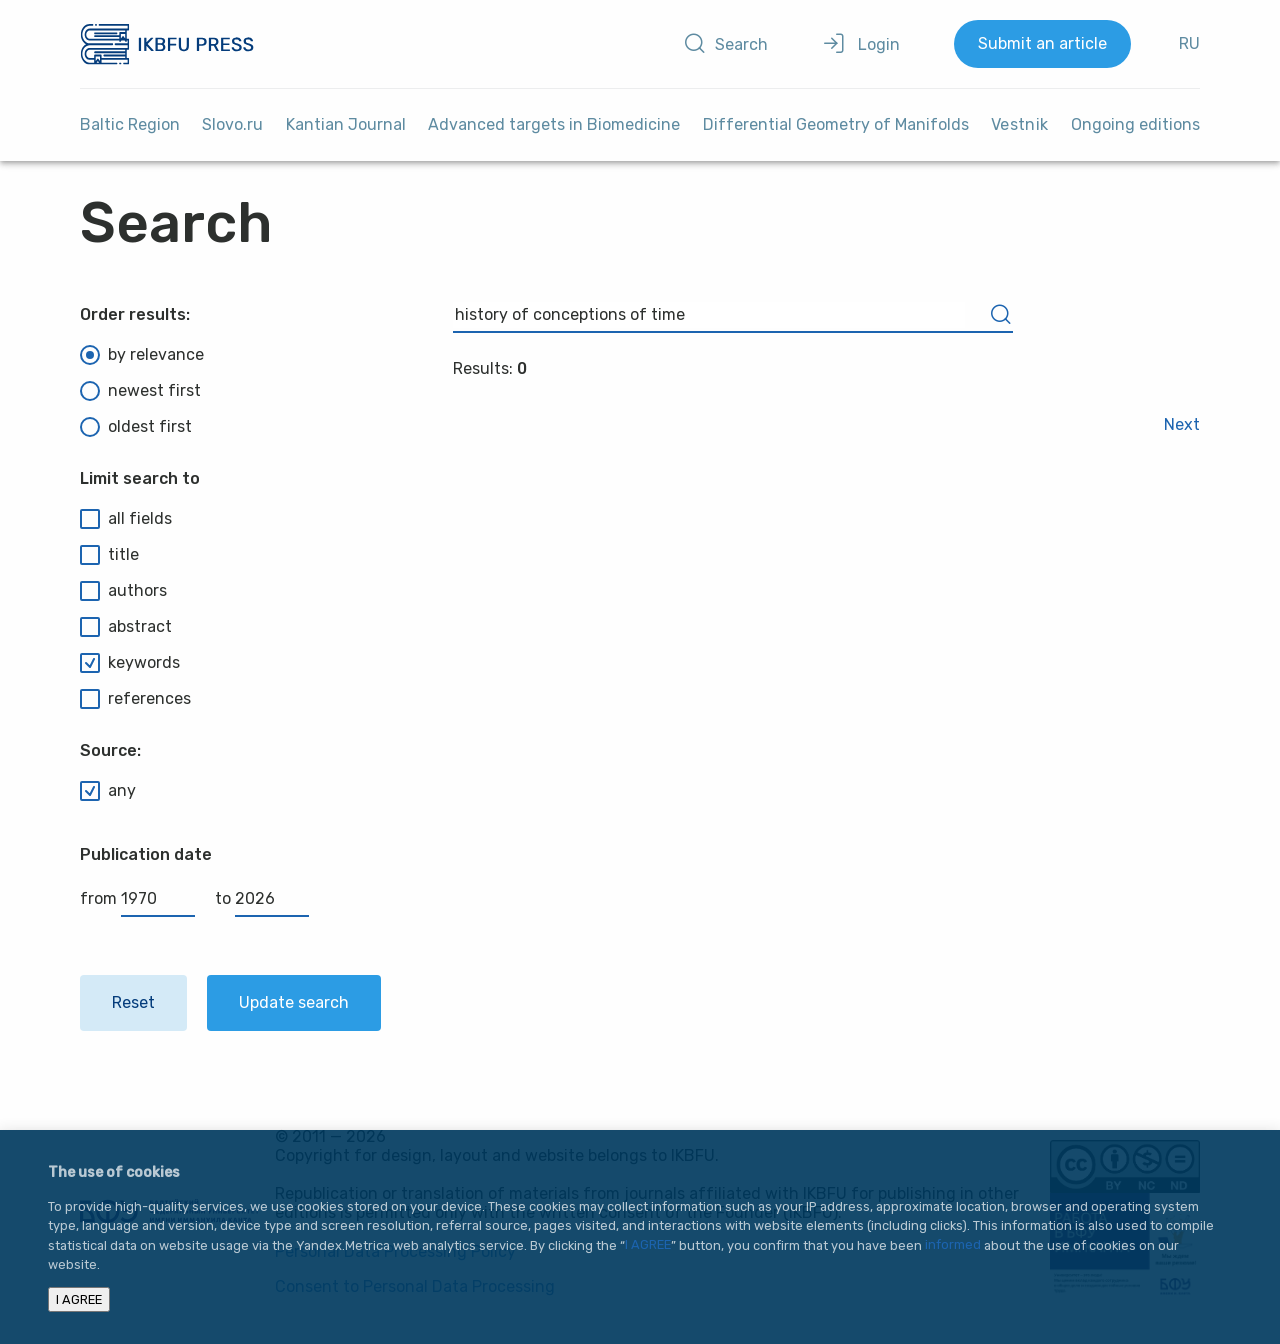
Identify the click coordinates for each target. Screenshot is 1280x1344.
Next (1182, 424)
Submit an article (1042, 43)
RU (1189, 43)
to (262, 898)
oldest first (136, 427)
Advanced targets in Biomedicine (554, 124)
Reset (133, 1002)
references (135, 699)
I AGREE (648, 1245)
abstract (126, 627)
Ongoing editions (1135, 124)
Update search (294, 1002)
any (108, 791)
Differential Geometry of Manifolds (836, 124)
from (137, 898)
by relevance (142, 355)
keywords (130, 663)
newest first (140, 391)
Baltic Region (130, 124)
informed (953, 1245)
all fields (126, 519)
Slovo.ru (232, 124)
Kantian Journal (346, 124)
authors (123, 591)
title (109, 555)
